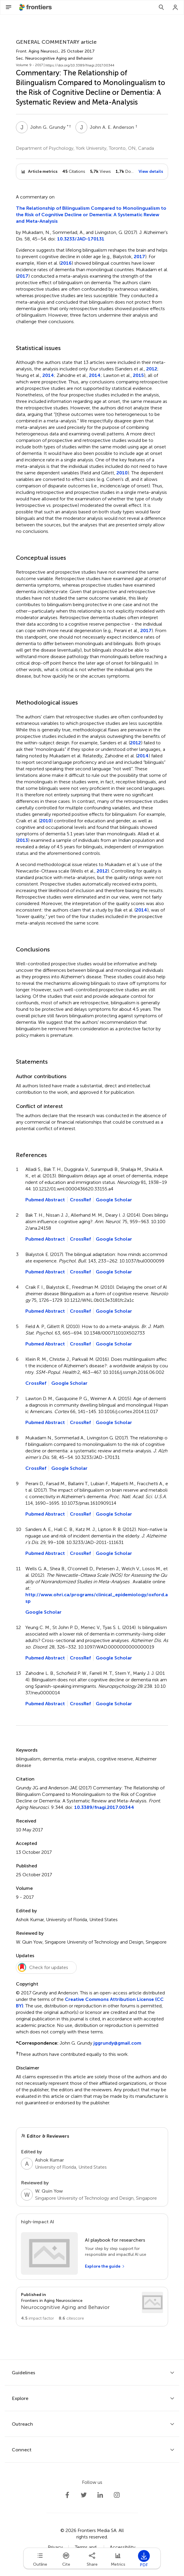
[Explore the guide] (105, 2266)
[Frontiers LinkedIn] (100, 2495)
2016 (66, 263)
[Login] (175, 7)
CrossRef (80, 1199)
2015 (138, 375)
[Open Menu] (8, 7)
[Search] (161, 7)
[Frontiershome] (36, 7)
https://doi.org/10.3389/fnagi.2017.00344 (79, 65)
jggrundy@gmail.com (117, 2043)
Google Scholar (114, 1199)
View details (151, 171)
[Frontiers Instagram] (116, 2495)
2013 (22, 840)
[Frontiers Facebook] (67, 2495)
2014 (48, 375)
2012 (151, 369)
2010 (122, 473)
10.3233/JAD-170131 (80, 239)
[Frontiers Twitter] (83, 2495)
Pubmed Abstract (45, 1199)
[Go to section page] (92, 2306)
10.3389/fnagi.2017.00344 (104, 1807)
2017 (139, 256)
